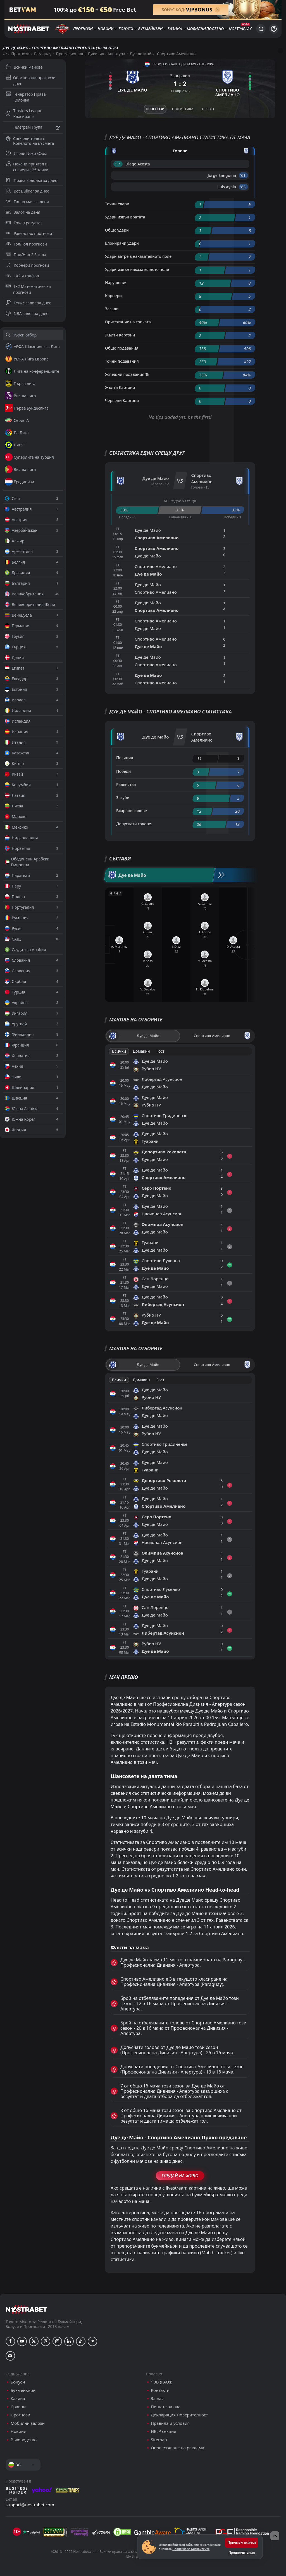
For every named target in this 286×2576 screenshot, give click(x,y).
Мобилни (196, 28)
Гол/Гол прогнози (26, 244)
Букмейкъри (150, 28)
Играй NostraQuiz (26, 153)
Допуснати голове (133, 823)
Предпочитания (241, 2552)
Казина (175, 28)
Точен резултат (24, 223)
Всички (119, 1051)
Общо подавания (121, 348)
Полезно (215, 28)
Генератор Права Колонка (26, 97)
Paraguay (42, 53)
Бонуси (125, 28)
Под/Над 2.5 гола (26, 255)
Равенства (126, 784)
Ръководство (24, 2439)
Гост (160, 1051)
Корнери (113, 295)
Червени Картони (122, 400)
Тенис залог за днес (28, 303)
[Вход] (274, 29)
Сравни (18, 2406)
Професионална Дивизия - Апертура (90, 53)
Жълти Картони (120, 335)
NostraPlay (240, 28)
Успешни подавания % (127, 374)
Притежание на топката (128, 321)
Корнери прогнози (27, 265)
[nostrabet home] (26, 2309)
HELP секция (163, 2431)
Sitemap (159, 2439)
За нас (157, 2398)
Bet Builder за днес (27, 191)
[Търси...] (261, 28)
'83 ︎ (243, 186)
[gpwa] (55, 2531)
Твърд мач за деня (27, 202)
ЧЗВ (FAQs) (161, 2382)
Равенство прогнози (29, 233)
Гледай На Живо (180, 2176)
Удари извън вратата (125, 217)
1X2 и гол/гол (22, 276)
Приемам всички (241, 2542)
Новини (106, 28)
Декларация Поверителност (179, 2415)
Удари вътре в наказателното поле (138, 256)
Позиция (124, 757)
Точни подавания (122, 361)
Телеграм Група (33, 127)
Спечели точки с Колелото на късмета (30, 141)
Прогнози (83, 28)
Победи (123, 771)
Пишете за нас (165, 2406)
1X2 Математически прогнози (28, 289)
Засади (112, 308)
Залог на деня (23, 212)
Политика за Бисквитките (190, 2549)
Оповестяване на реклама (177, 2447)
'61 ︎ (243, 175)
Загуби (122, 797)
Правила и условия (170, 2423)
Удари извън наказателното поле (137, 269)
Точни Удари (117, 203)
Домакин (141, 1051)
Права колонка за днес (31, 180)
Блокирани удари (122, 243)
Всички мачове (24, 67)
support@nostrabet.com (30, 2504)
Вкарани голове (131, 810)
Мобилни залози (28, 2423)
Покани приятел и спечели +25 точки (27, 167)
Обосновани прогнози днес (31, 80)
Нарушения (116, 282)
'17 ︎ (118, 164)
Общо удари (117, 230)
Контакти (160, 2390)
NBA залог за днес (27, 313)
